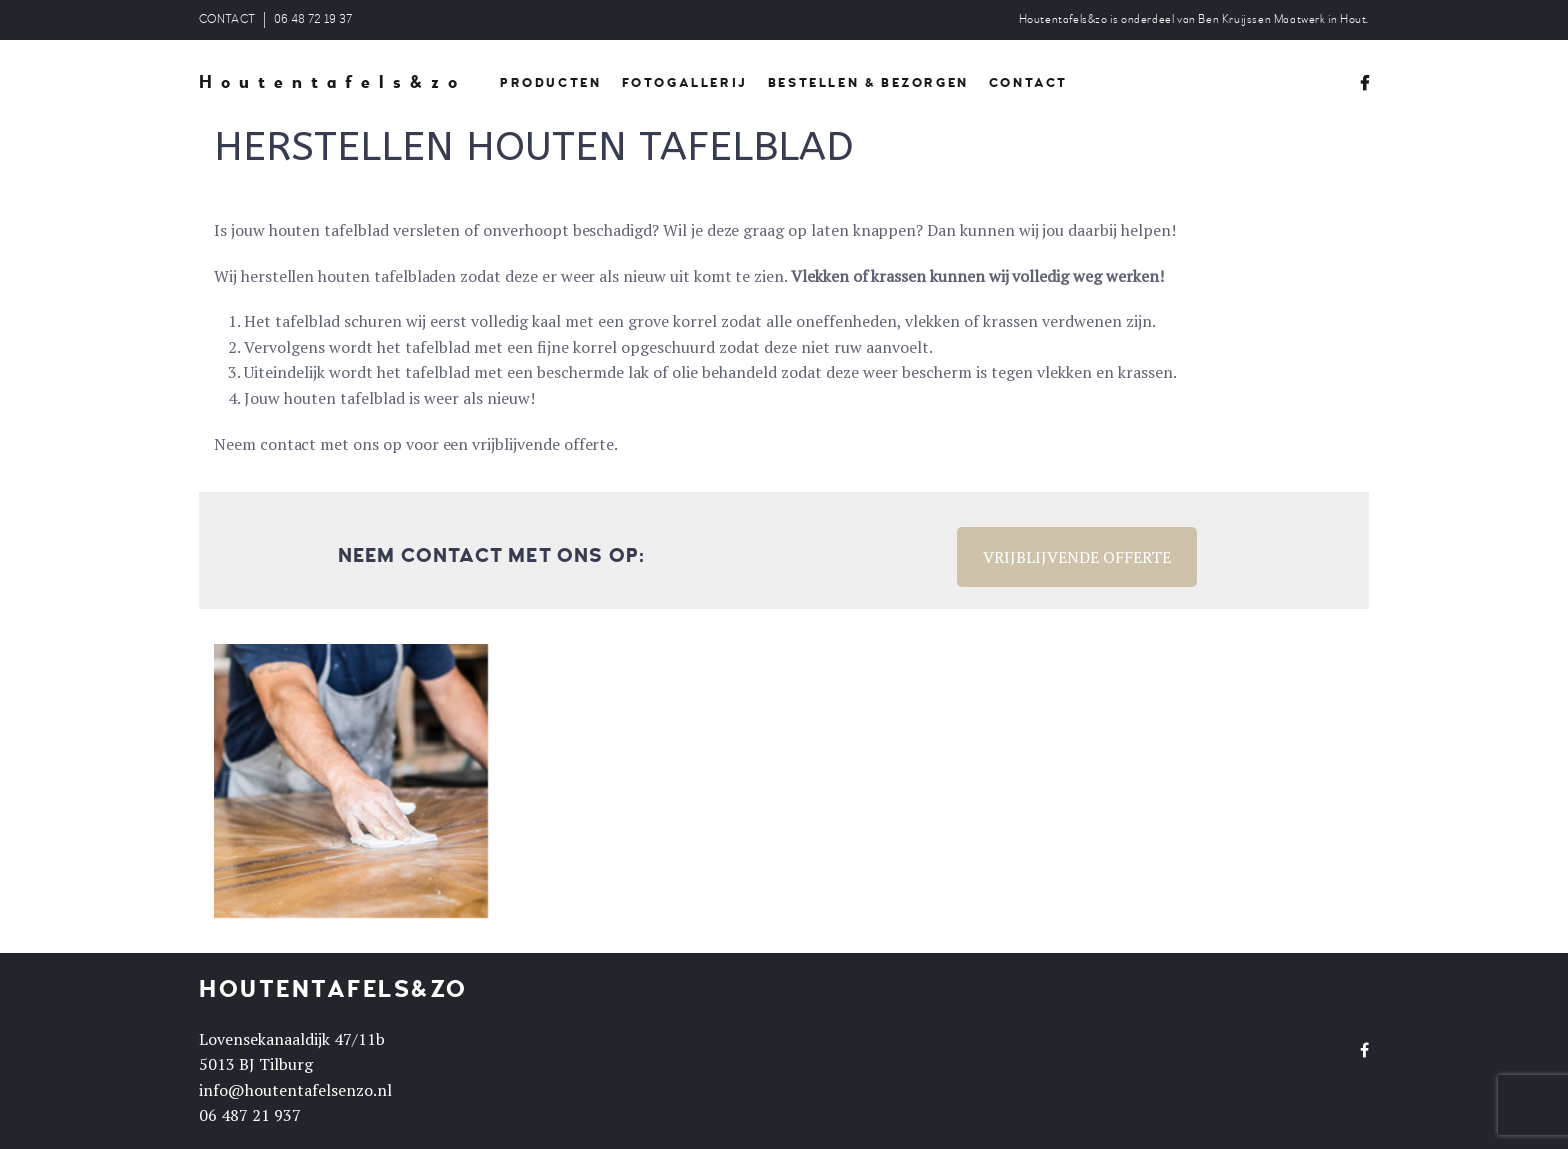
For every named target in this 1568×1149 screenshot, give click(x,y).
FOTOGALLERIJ (685, 83)
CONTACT (227, 19)
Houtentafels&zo (332, 83)
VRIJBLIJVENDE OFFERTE (1077, 557)
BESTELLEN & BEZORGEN (868, 83)
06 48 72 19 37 (313, 19)
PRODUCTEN (550, 83)
